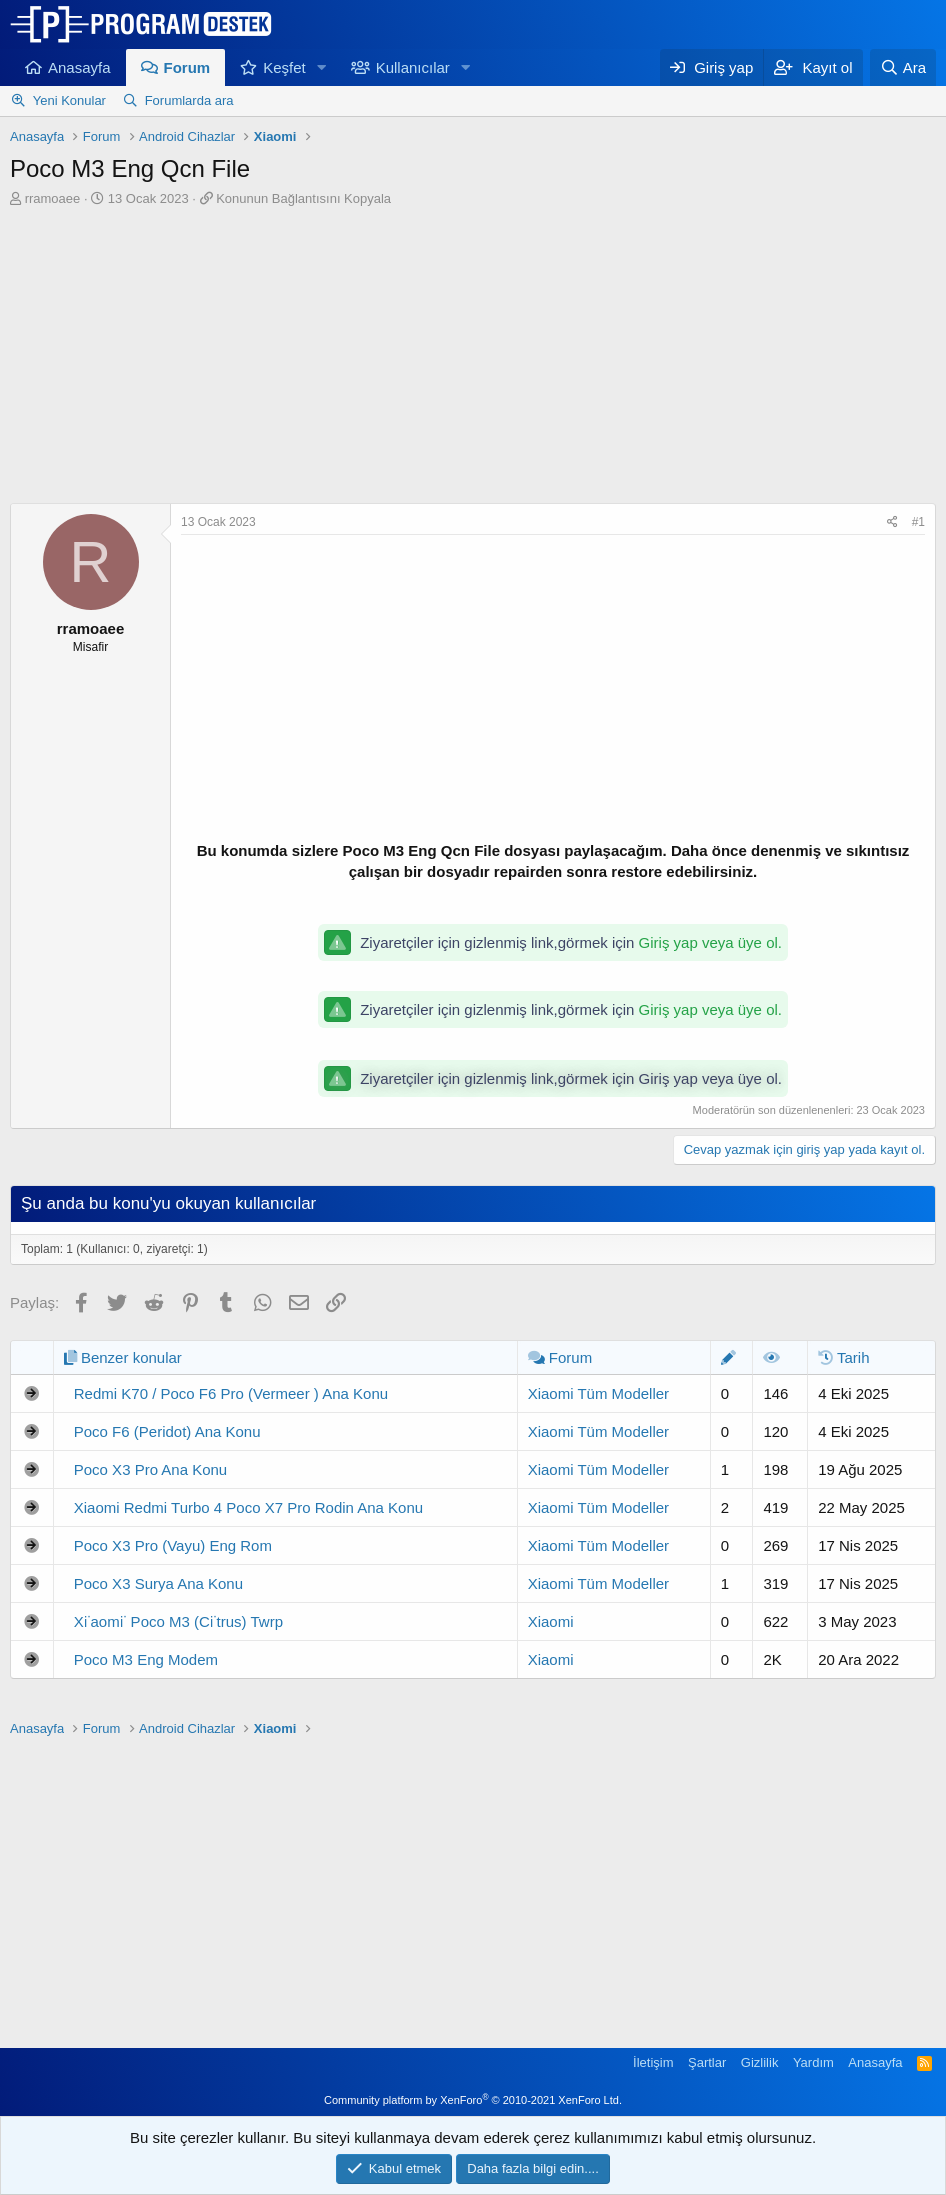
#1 (918, 522)
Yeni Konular (69, 100)
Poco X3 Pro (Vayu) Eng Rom (173, 1545)
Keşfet (284, 67)
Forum (187, 67)
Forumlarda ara (189, 100)
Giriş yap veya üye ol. (710, 942)
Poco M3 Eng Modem (146, 1659)
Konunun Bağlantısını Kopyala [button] (303, 198)
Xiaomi (551, 1621)
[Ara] (903, 67)
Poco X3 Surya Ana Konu (158, 1583)
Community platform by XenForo (473, 2100)
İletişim (653, 2062)
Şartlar (707, 2062)
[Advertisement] (473, 358)
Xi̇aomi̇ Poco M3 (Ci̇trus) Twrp (178, 1621)
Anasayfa (79, 67)
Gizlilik (760, 2062)
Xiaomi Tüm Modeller (598, 1393)
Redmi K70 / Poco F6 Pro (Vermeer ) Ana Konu (231, 1393)
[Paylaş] (892, 522)
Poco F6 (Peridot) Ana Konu (167, 1431)
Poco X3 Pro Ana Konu (150, 1469)
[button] (322, 67)
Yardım (813, 2062)
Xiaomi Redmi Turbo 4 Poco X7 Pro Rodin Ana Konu (248, 1507)
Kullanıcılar (413, 67)
